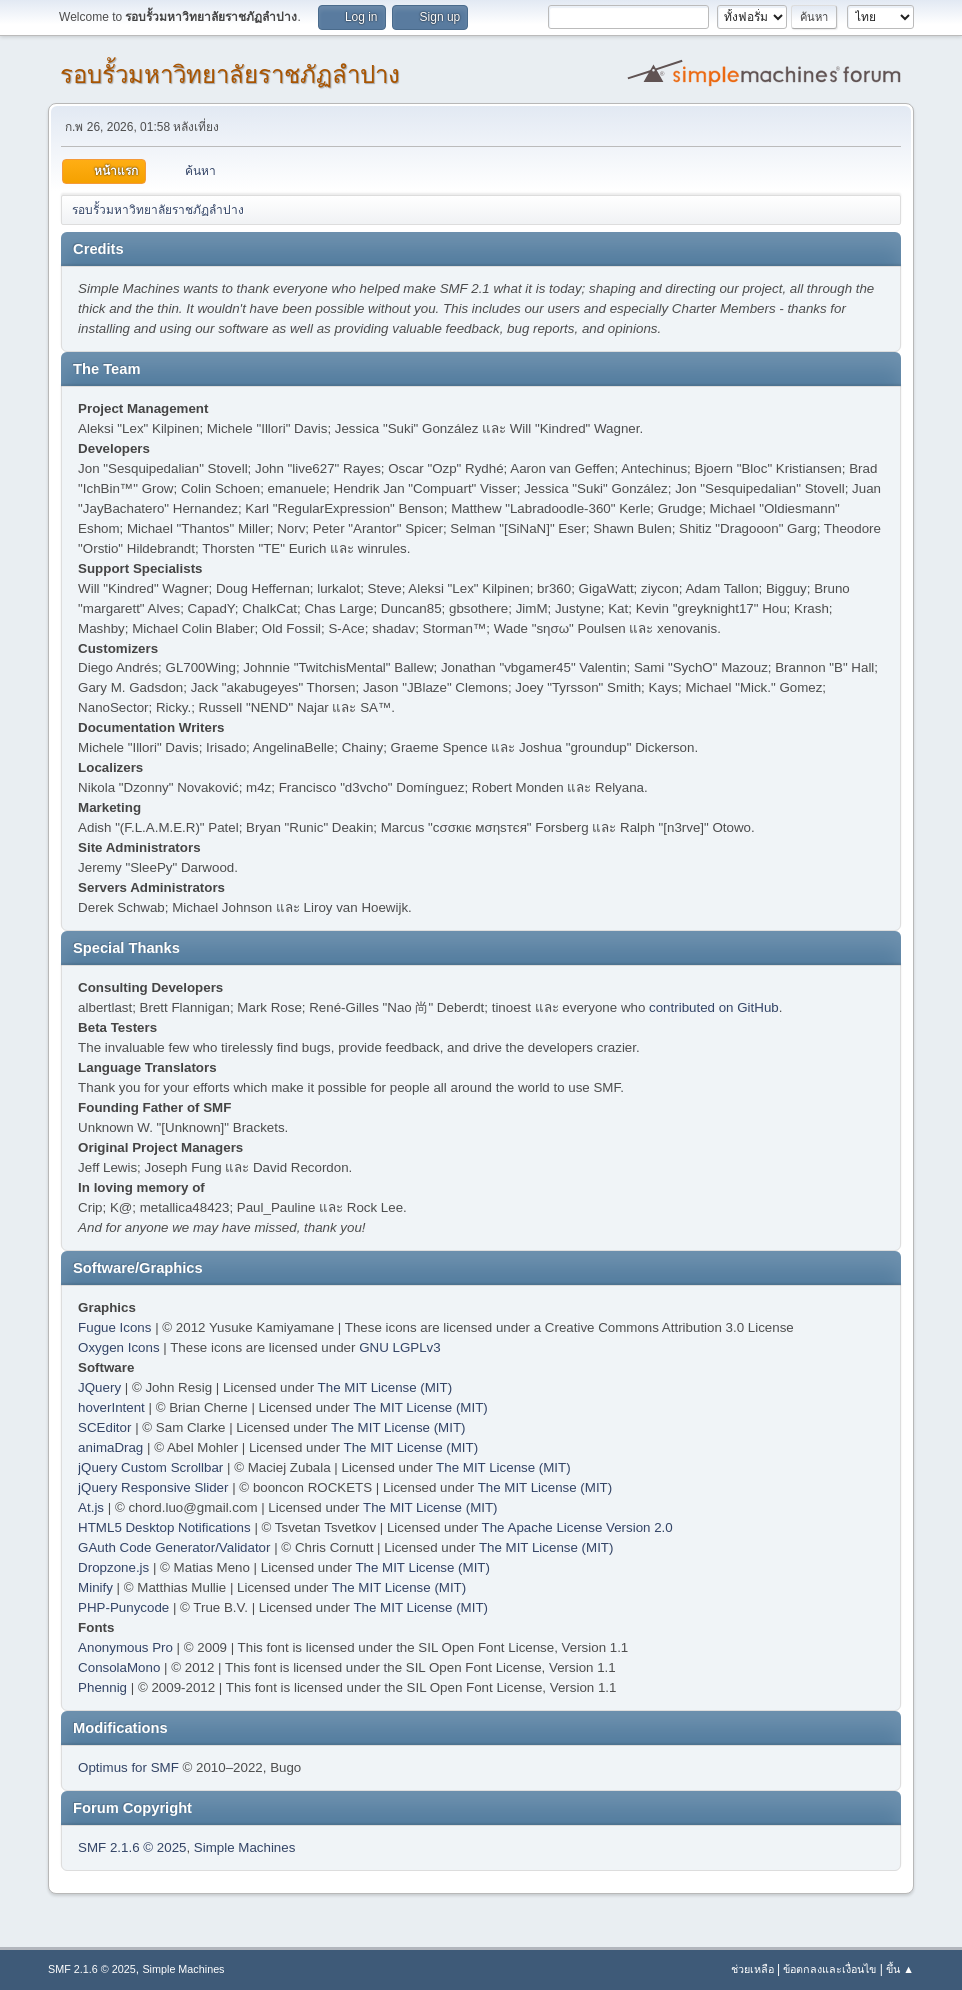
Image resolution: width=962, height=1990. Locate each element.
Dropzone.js (113, 1567)
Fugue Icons (114, 1327)
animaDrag (110, 1447)
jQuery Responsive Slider (153, 1487)
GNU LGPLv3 (399, 1347)
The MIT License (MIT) (385, 1387)
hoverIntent (111, 1407)
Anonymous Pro (125, 1647)
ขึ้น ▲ (900, 1969)
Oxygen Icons (119, 1347)
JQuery (99, 1387)
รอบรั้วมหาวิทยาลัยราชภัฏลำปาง (230, 74)
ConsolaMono (119, 1667)
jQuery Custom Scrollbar (150, 1467)
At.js (91, 1507)
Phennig (102, 1687)
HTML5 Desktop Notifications (164, 1527)
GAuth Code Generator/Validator (174, 1547)
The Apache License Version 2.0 (577, 1527)
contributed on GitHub (714, 1007)
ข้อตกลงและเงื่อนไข (829, 1969)
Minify (95, 1587)
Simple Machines (244, 1847)
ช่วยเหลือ (752, 1969)
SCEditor (104, 1427)
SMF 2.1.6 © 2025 (132, 1847)
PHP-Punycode (123, 1607)
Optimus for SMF (128, 1767)
